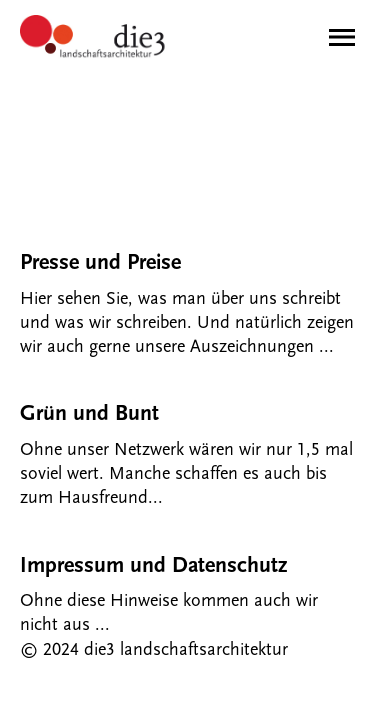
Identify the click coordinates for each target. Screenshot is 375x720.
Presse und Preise (100, 262)
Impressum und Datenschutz (153, 565)
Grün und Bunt (89, 413)
